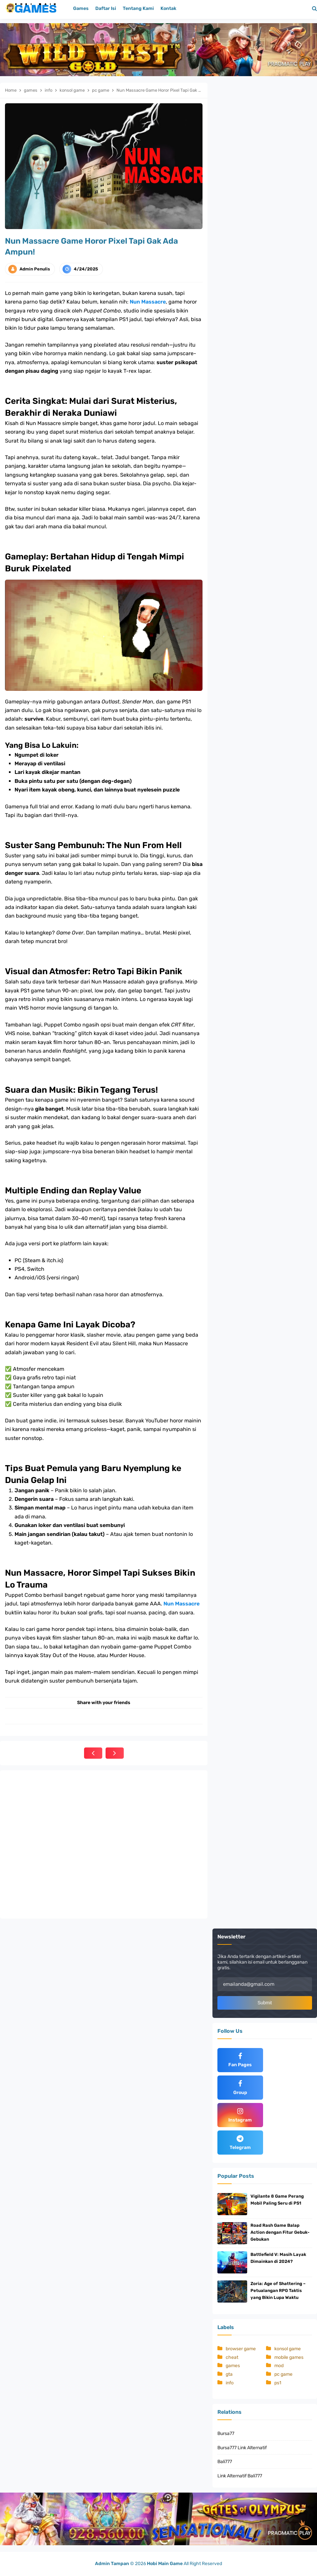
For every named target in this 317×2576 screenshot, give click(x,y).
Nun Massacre (148, 302)
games (233, 2365)
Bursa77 (225, 2433)
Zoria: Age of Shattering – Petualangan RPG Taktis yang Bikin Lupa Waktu (277, 2290)
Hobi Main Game (165, 2563)
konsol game (287, 2349)
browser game (241, 2349)
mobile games (288, 2357)
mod (279, 2365)
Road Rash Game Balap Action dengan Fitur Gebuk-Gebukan (279, 2232)
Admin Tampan (112, 2563)
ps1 (277, 2383)
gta (229, 2374)
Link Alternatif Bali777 (239, 2476)
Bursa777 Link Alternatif (242, 2448)
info (230, 2383)
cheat (232, 2357)
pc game (283, 2374)
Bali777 (224, 2461)
